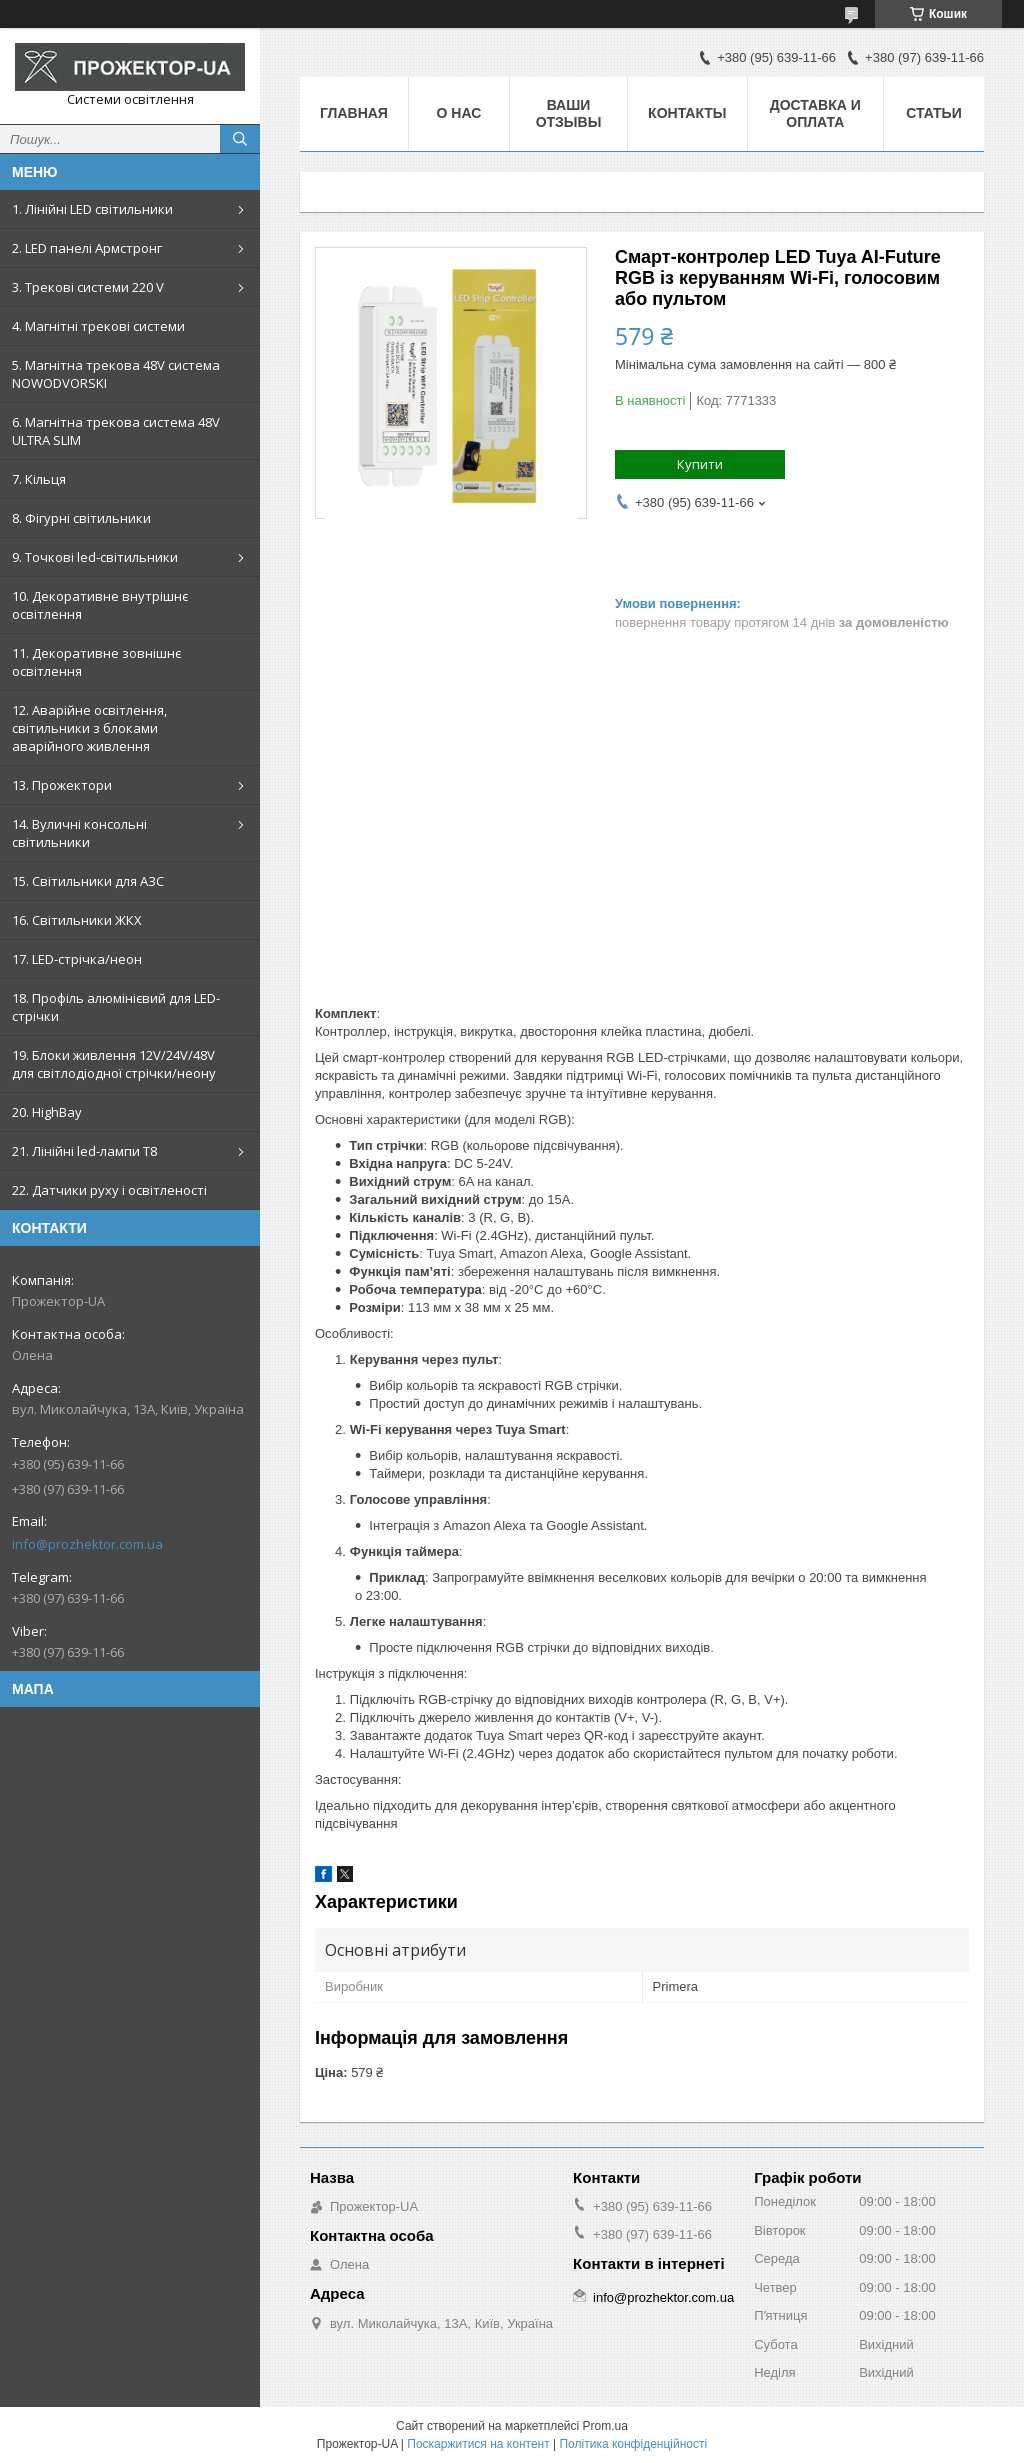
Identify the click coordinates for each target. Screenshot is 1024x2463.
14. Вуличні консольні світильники (79, 833)
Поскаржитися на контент (478, 2444)
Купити (700, 464)
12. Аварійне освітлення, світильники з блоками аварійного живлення (89, 728)
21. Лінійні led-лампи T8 (84, 1151)
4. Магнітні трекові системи (98, 326)
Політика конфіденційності (633, 2444)
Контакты (687, 113)
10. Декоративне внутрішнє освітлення (100, 605)
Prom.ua (605, 2426)
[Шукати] (240, 139)
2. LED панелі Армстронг (87, 248)
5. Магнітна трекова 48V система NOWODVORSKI (116, 374)
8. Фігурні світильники (81, 518)
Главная (354, 113)
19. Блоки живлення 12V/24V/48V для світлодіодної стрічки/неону (114, 1064)
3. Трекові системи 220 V (88, 287)
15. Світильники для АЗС (88, 881)
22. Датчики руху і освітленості (109, 1190)
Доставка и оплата (815, 113)
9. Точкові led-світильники (95, 557)
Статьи (934, 113)
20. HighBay (47, 1112)
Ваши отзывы (569, 113)
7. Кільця (39, 479)
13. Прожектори (62, 785)
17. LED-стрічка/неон (77, 959)
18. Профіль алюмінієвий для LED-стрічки (116, 1007)
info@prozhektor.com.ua (87, 1544)
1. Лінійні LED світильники (92, 209)
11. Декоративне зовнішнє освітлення (96, 662)
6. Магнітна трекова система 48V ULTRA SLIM (116, 431)
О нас (459, 113)
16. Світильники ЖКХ (77, 920)
